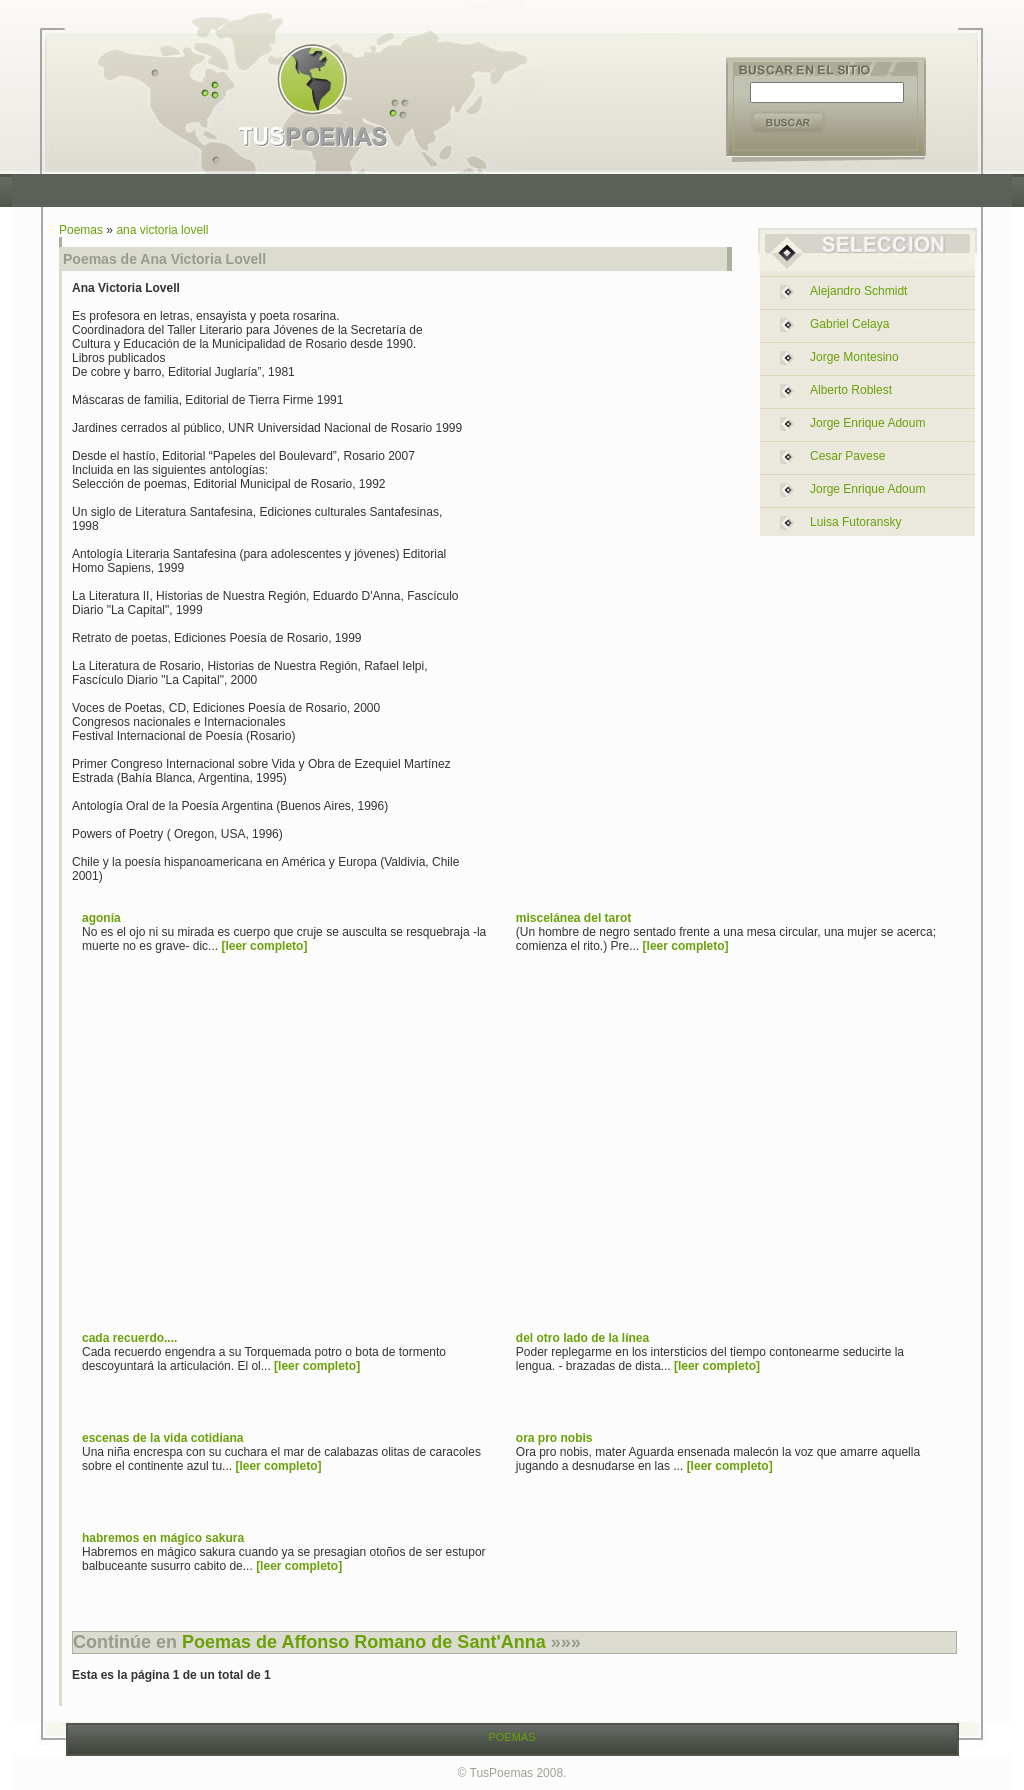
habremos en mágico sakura (163, 1538)
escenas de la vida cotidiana (162, 1438)
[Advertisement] (517, 190)
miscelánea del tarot (573, 918)
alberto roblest (851, 390)
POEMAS (511, 1737)
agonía (101, 918)
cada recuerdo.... (129, 1338)
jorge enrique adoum (867, 423)
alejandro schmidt (858, 291)
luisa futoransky (855, 522)
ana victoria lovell (162, 230)
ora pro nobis (554, 1438)
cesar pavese (847, 456)
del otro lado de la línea (582, 1338)
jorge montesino (854, 357)
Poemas (81, 230)
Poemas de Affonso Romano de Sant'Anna (364, 1642)
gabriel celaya (849, 324)
